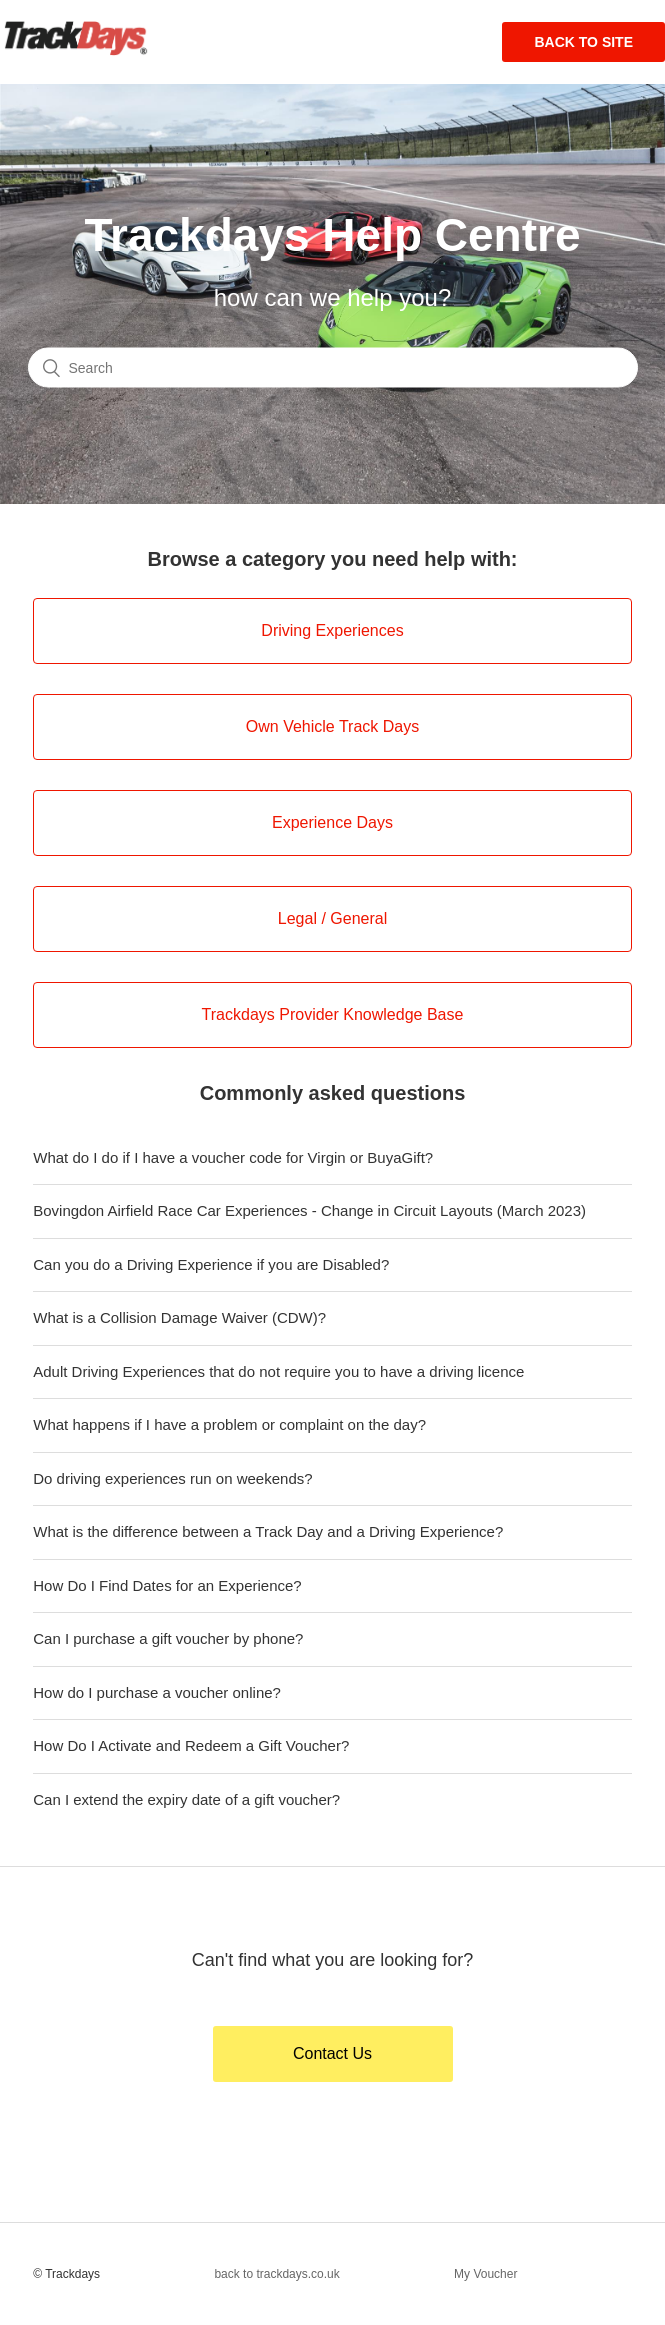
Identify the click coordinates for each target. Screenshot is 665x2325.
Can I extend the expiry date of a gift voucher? (186, 1799)
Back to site (583, 42)
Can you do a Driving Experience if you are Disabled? (211, 1264)
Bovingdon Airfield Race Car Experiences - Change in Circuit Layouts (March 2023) (309, 1210)
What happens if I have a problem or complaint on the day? (229, 1424)
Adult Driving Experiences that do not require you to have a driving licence (278, 1371)
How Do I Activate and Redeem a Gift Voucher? (191, 1745)
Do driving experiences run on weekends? (172, 1478)
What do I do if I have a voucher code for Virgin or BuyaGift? (233, 1157)
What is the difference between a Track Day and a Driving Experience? (268, 1531)
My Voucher (485, 2274)
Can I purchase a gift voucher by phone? (168, 1638)
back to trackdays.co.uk (276, 2274)
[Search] (333, 367)
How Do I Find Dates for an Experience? (167, 1585)
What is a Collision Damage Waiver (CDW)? (179, 1317)
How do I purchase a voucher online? (157, 1692)
